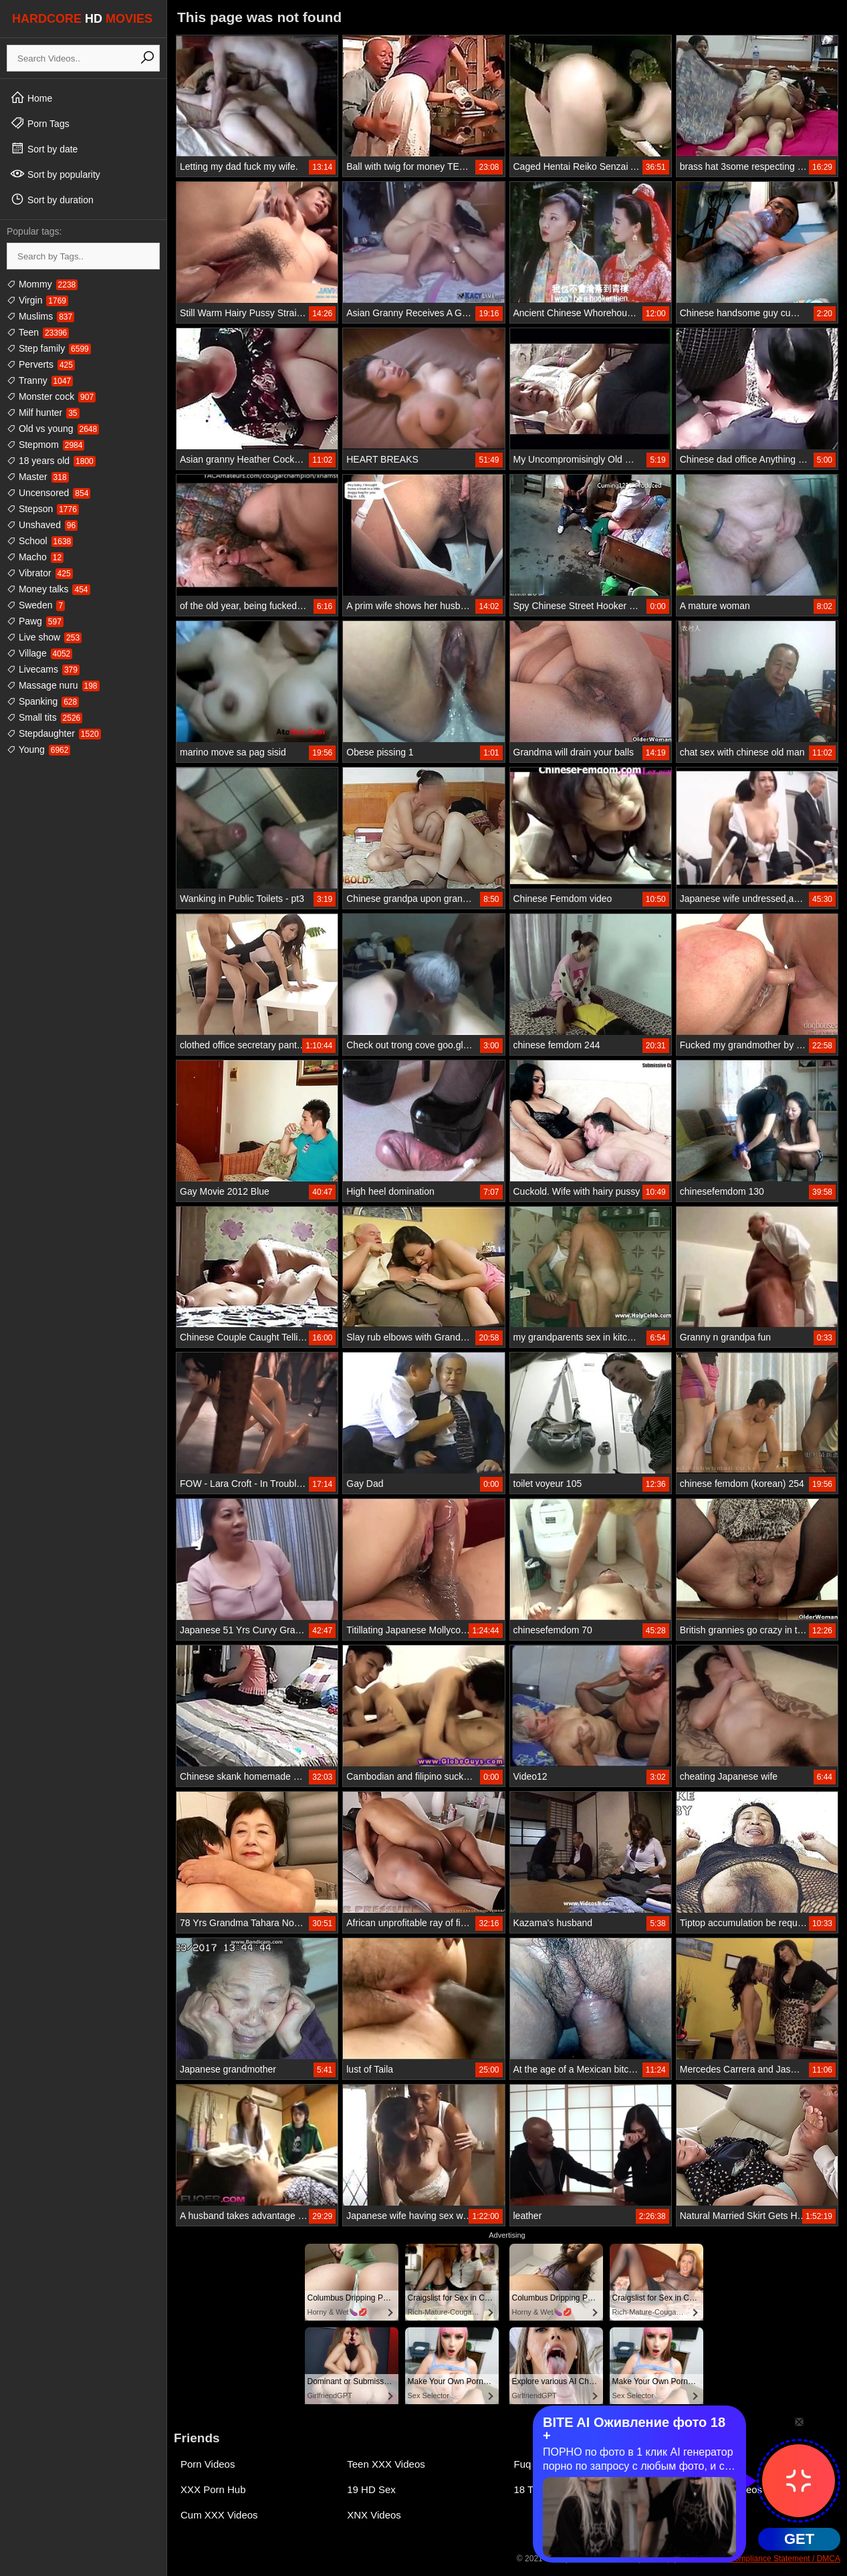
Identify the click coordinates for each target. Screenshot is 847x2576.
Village (39, 653)
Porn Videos (207, 2464)
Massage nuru (53, 685)
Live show (44, 637)
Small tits (44, 717)
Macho (35, 557)
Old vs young (53, 428)
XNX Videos (374, 2515)
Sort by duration (52, 199)
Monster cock (51, 396)
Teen (38, 332)
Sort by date (44, 148)
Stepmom (45, 444)
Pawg (35, 621)
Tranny (40, 380)
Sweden (36, 605)
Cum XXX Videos (219, 2515)
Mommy (42, 284)
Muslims (40, 316)
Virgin (37, 300)
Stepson (43, 508)
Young (38, 749)
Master (38, 476)
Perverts (41, 364)
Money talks (48, 589)
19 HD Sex (371, 2489)
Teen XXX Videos (386, 2464)
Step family (49, 348)
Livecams (43, 669)
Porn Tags (40, 123)
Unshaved (42, 524)
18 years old (51, 460)
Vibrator (40, 573)
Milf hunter (43, 412)
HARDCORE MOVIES (82, 18)
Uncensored (48, 492)
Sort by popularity (55, 173)
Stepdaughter (54, 733)
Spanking (43, 701)
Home (31, 97)
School (40, 541)
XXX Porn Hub (213, 2489)
